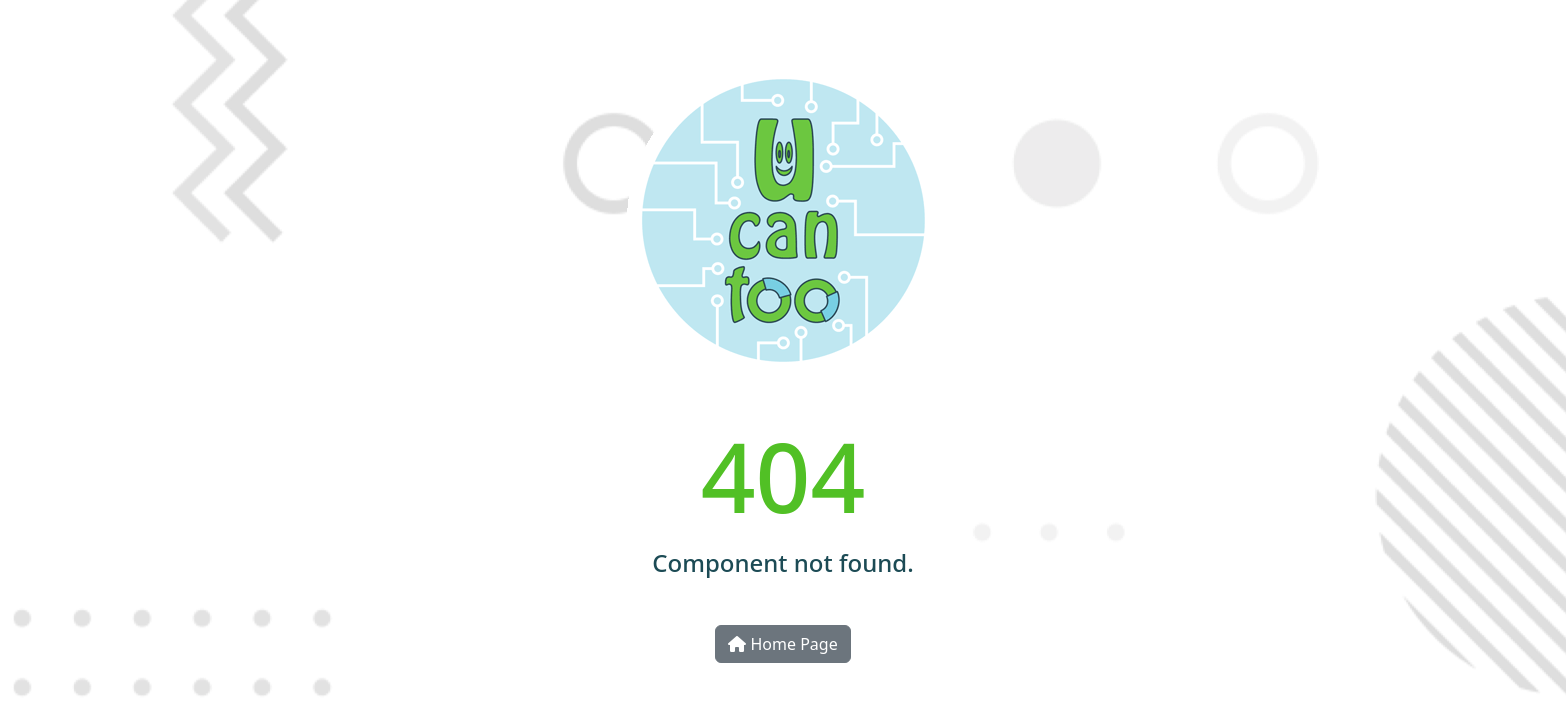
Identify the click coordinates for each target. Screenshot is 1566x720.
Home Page (782, 644)
